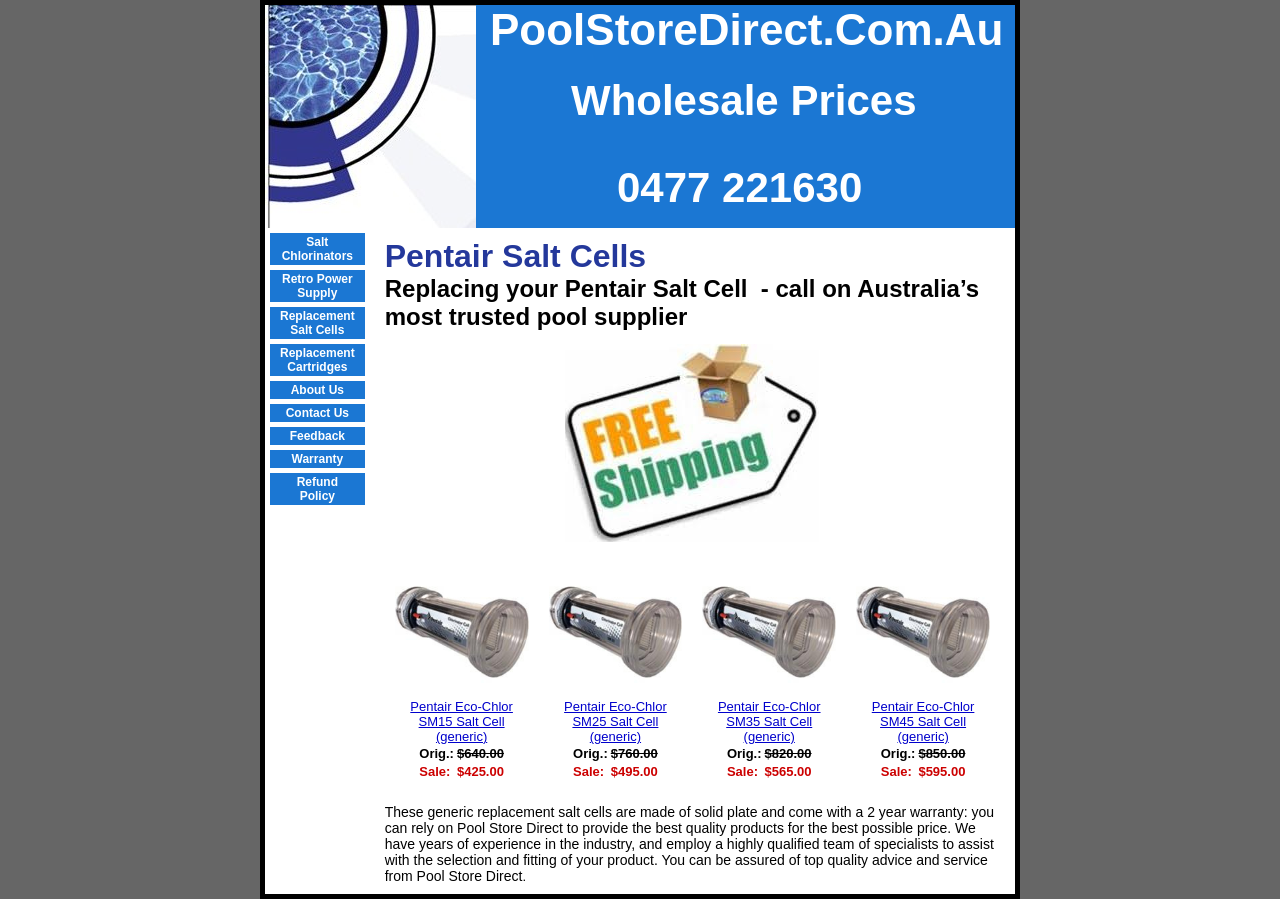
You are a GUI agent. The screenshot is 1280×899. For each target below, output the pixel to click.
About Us (317, 390)
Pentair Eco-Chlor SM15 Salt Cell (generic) (461, 721)
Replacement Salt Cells (317, 323)
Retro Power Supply (317, 286)
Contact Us (317, 413)
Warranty (318, 459)
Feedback (317, 436)
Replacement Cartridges (317, 360)
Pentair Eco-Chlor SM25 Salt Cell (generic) (615, 721)
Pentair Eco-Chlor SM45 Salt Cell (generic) (923, 721)
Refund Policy (317, 489)
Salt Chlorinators (317, 249)
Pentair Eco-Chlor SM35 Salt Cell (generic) (769, 721)
